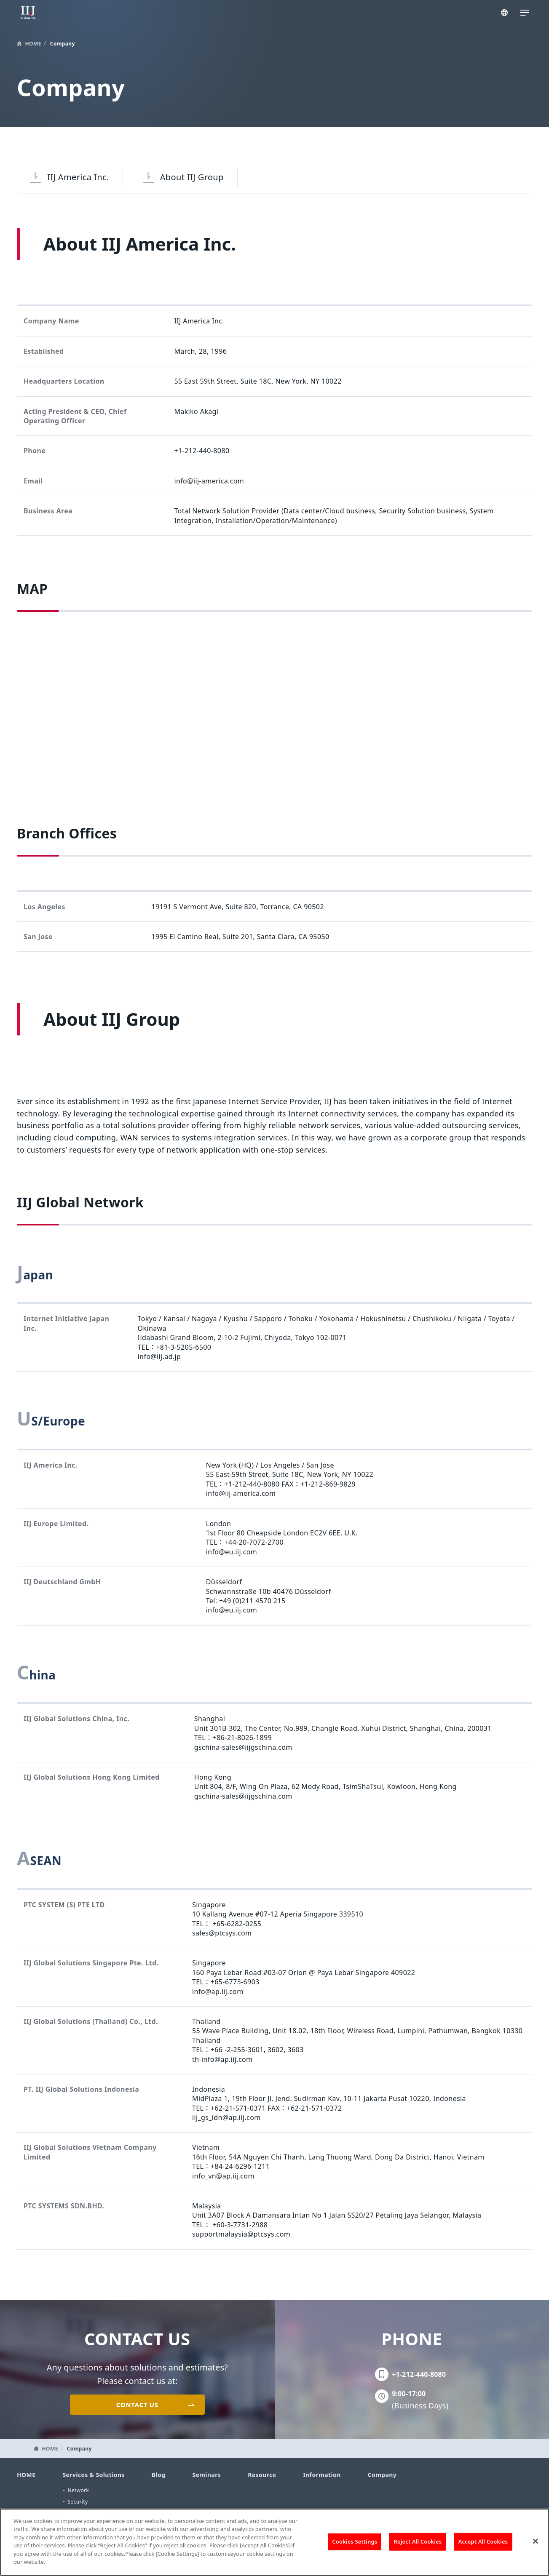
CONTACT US (137, 2404)
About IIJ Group (192, 177)
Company (382, 2475)
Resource (262, 2475)
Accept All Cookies (483, 2541)
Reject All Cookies (418, 2541)
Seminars (206, 2475)
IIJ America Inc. (78, 177)
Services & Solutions (93, 2475)
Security (77, 2501)
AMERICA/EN (505, 13)
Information (321, 2475)
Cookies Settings (354, 2541)
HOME (33, 43)
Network (78, 2490)
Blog (159, 2475)
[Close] (535, 2541)
